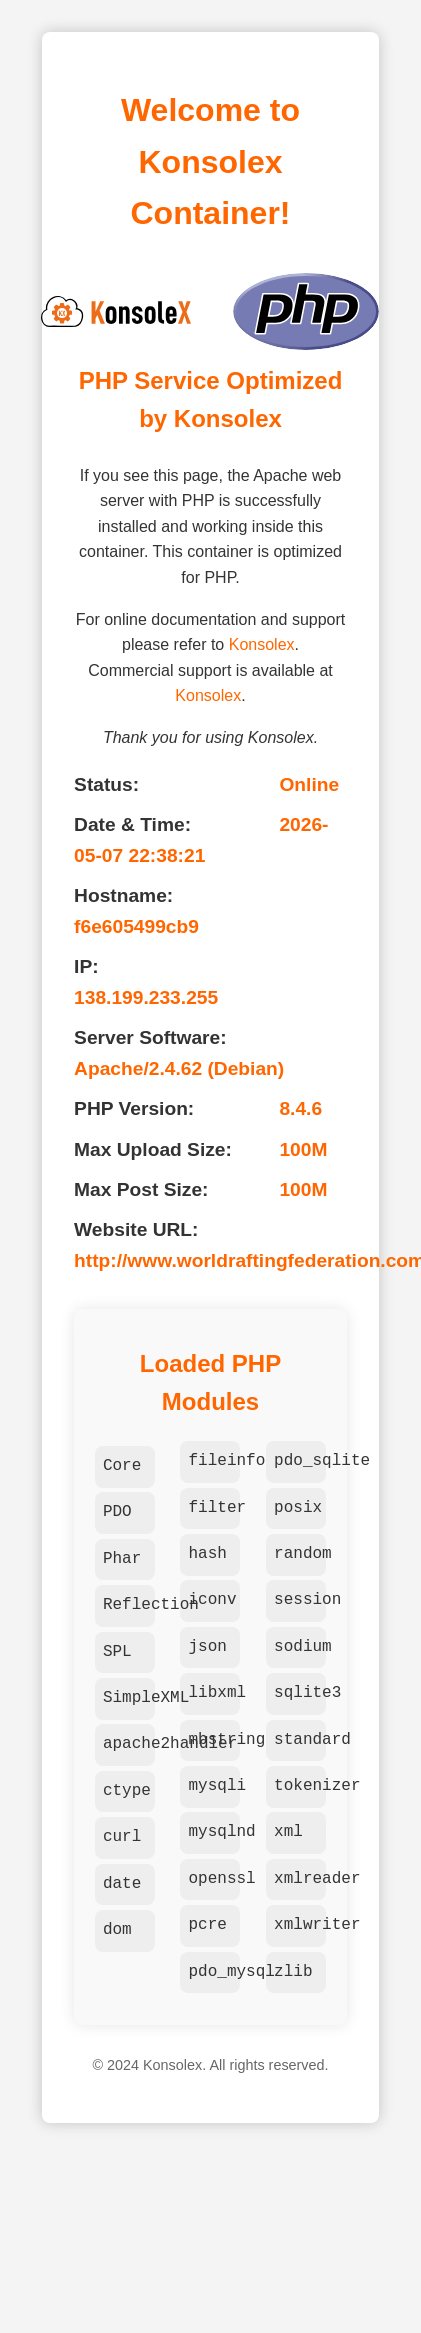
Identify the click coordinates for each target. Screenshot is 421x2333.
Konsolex (262, 644)
